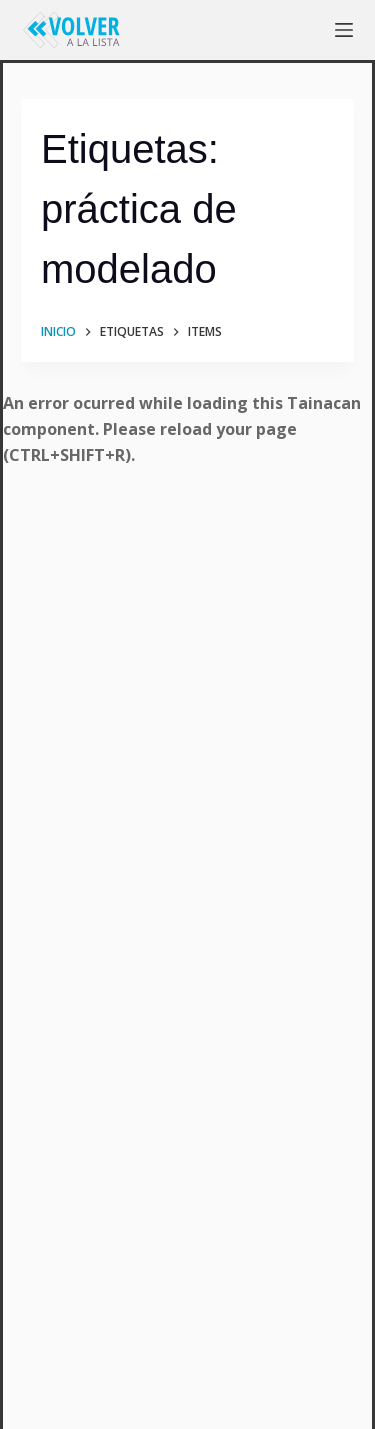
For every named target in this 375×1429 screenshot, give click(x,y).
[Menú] (344, 30)
